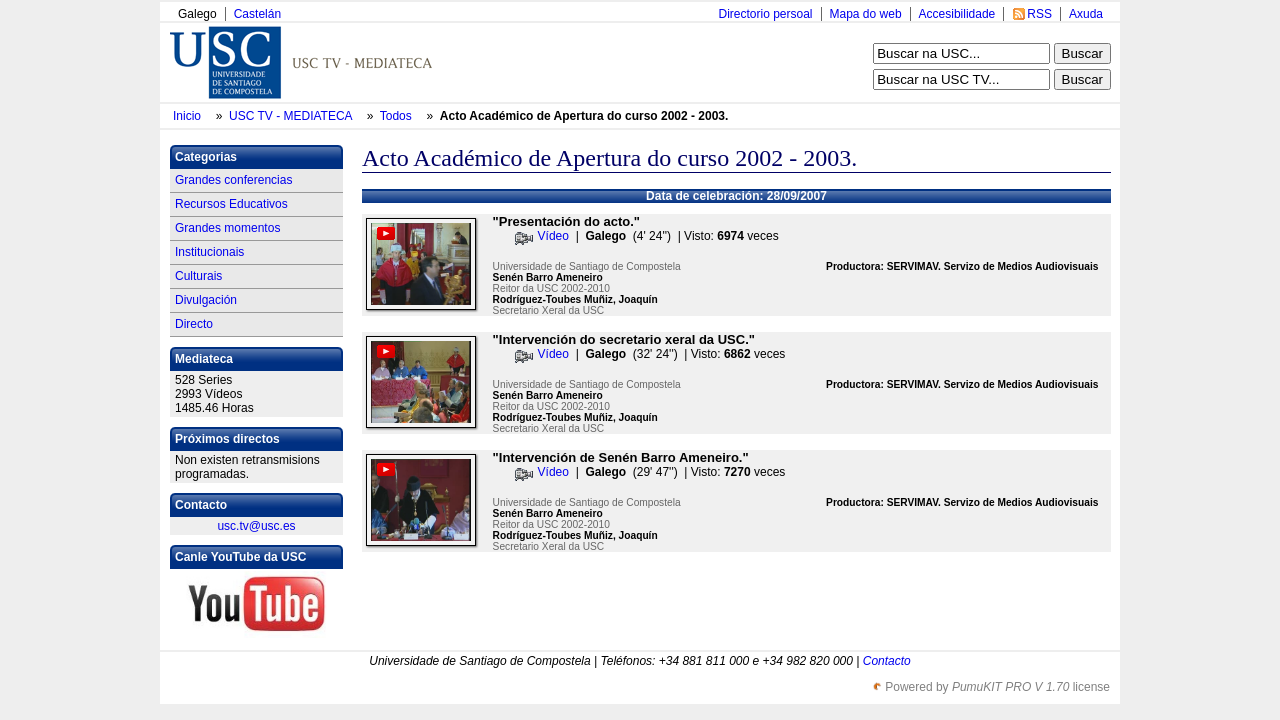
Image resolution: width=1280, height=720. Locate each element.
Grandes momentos (227, 228)
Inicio (188, 116)
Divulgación (206, 300)
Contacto (887, 661)
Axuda (1086, 14)
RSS (1039, 14)
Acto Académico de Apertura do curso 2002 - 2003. (584, 116)
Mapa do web (866, 14)
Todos (397, 116)
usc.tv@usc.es (256, 526)
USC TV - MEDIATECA (292, 116)
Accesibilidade (957, 14)
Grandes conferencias (233, 180)
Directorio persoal (765, 14)
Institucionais (209, 252)
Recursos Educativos (231, 204)
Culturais (198, 276)
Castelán (257, 14)
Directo (194, 324)
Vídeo (553, 236)
